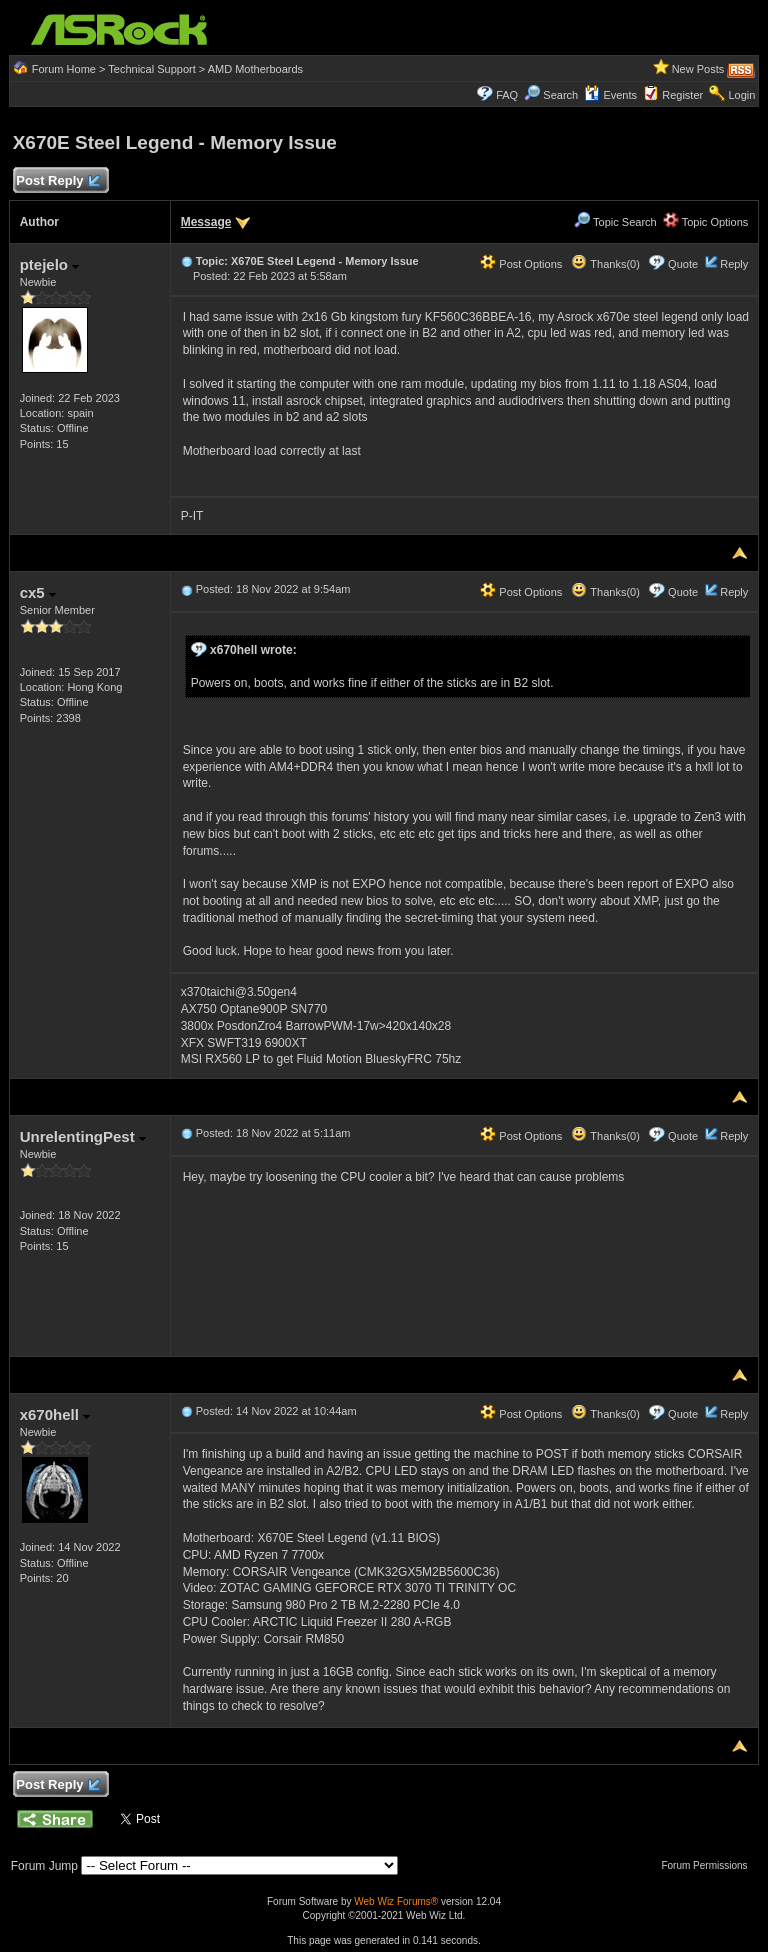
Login (741, 95)
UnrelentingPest (83, 1136)
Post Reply (58, 181)
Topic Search (615, 222)
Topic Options (706, 222)
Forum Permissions (709, 1865)
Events (610, 95)
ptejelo (50, 264)
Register (682, 95)
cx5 (38, 592)
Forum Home (64, 69)
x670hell (55, 1414)
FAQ (507, 95)
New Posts (698, 69)
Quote (683, 264)
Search (560, 95)
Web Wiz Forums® (396, 1901)
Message (206, 222)
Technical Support (151, 69)
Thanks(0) (605, 264)
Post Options (521, 264)
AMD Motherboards (255, 69)
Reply (734, 264)
